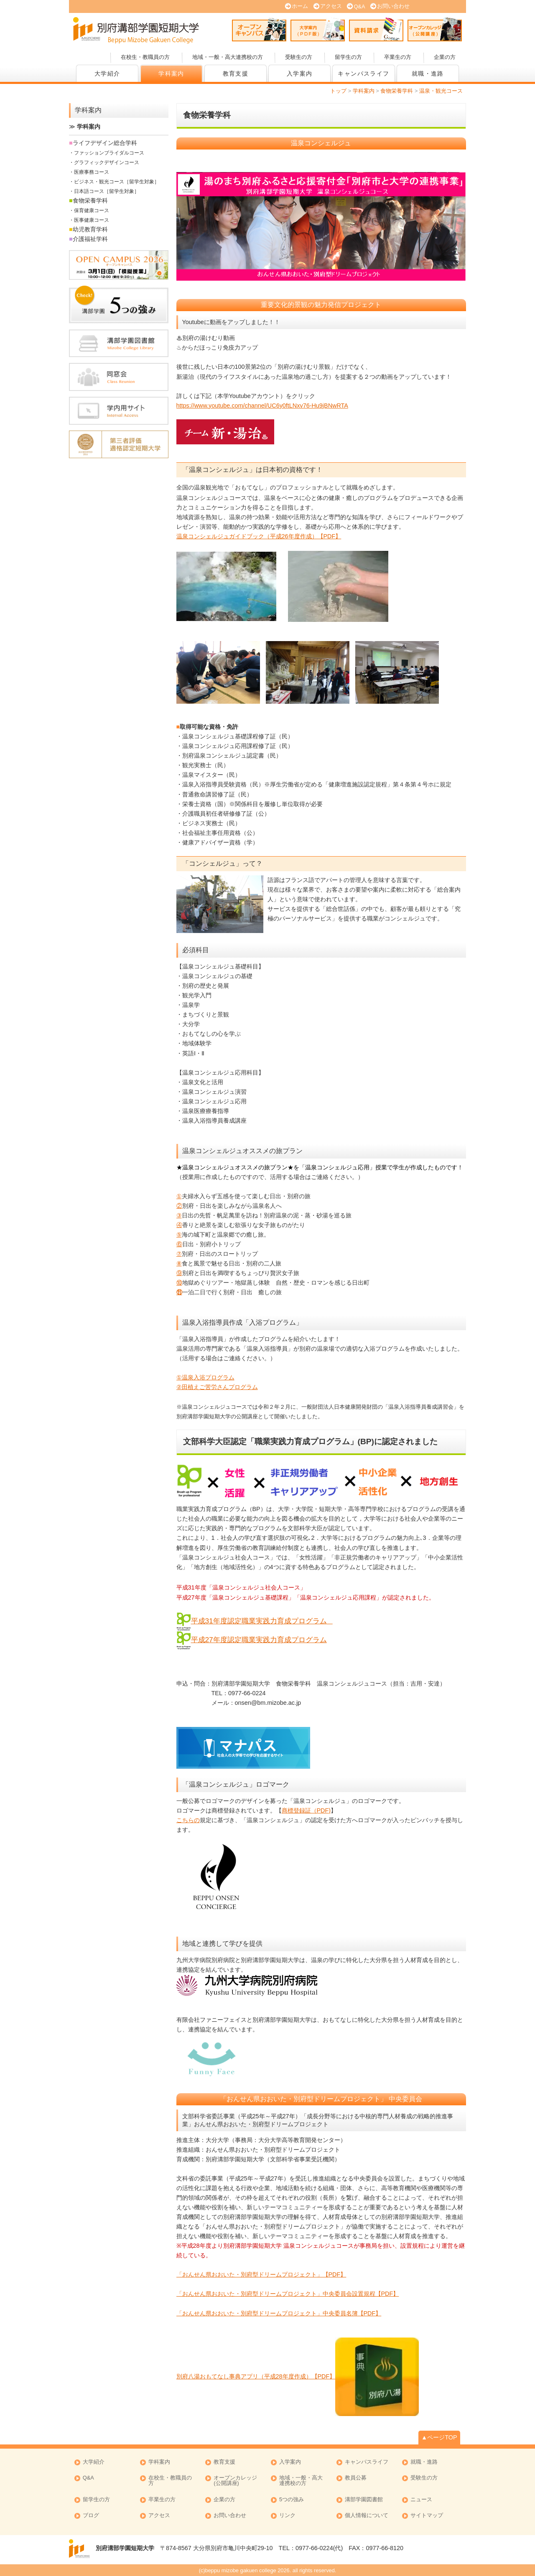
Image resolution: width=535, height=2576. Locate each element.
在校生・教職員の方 (145, 57)
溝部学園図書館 (364, 2499)
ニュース (421, 2499)
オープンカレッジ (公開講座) (435, 29)
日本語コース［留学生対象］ (106, 191)
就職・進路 (428, 73)
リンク (287, 2515)
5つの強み (291, 2499)
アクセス (331, 6)
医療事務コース (91, 172)
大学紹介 (107, 73)
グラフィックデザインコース (106, 162)
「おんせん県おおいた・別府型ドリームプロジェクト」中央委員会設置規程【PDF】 (287, 2293)
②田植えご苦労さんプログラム (217, 1387)
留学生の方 (348, 57)
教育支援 (236, 73)
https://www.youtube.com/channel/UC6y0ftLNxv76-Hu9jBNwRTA (262, 405)
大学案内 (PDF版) (317, 29)
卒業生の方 (397, 57)
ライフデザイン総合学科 (105, 142)
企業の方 (445, 57)
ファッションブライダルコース (109, 152)
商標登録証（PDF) (306, 1810)
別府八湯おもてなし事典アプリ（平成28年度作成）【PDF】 (256, 2376)
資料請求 (376, 29)
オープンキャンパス (259, 29)
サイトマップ (426, 2515)
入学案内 (300, 73)
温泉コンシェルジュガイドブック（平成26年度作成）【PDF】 (258, 536)
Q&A (359, 6)
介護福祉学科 (90, 239)
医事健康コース (91, 220)
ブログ (91, 2515)
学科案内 (171, 73)
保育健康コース (91, 210)
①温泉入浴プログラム (205, 1377)
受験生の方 (298, 57)
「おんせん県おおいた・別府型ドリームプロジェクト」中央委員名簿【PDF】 (279, 2313)
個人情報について (366, 2515)
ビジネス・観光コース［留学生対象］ (116, 181)
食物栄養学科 (90, 200)
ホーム (300, 6)
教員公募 (356, 2478)
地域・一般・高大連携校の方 (227, 57)
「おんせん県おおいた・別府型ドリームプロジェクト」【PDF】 (261, 2274)
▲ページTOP (439, 2437)
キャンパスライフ (363, 73)
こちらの (188, 1820)
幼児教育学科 (90, 229)
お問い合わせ (393, 6)
